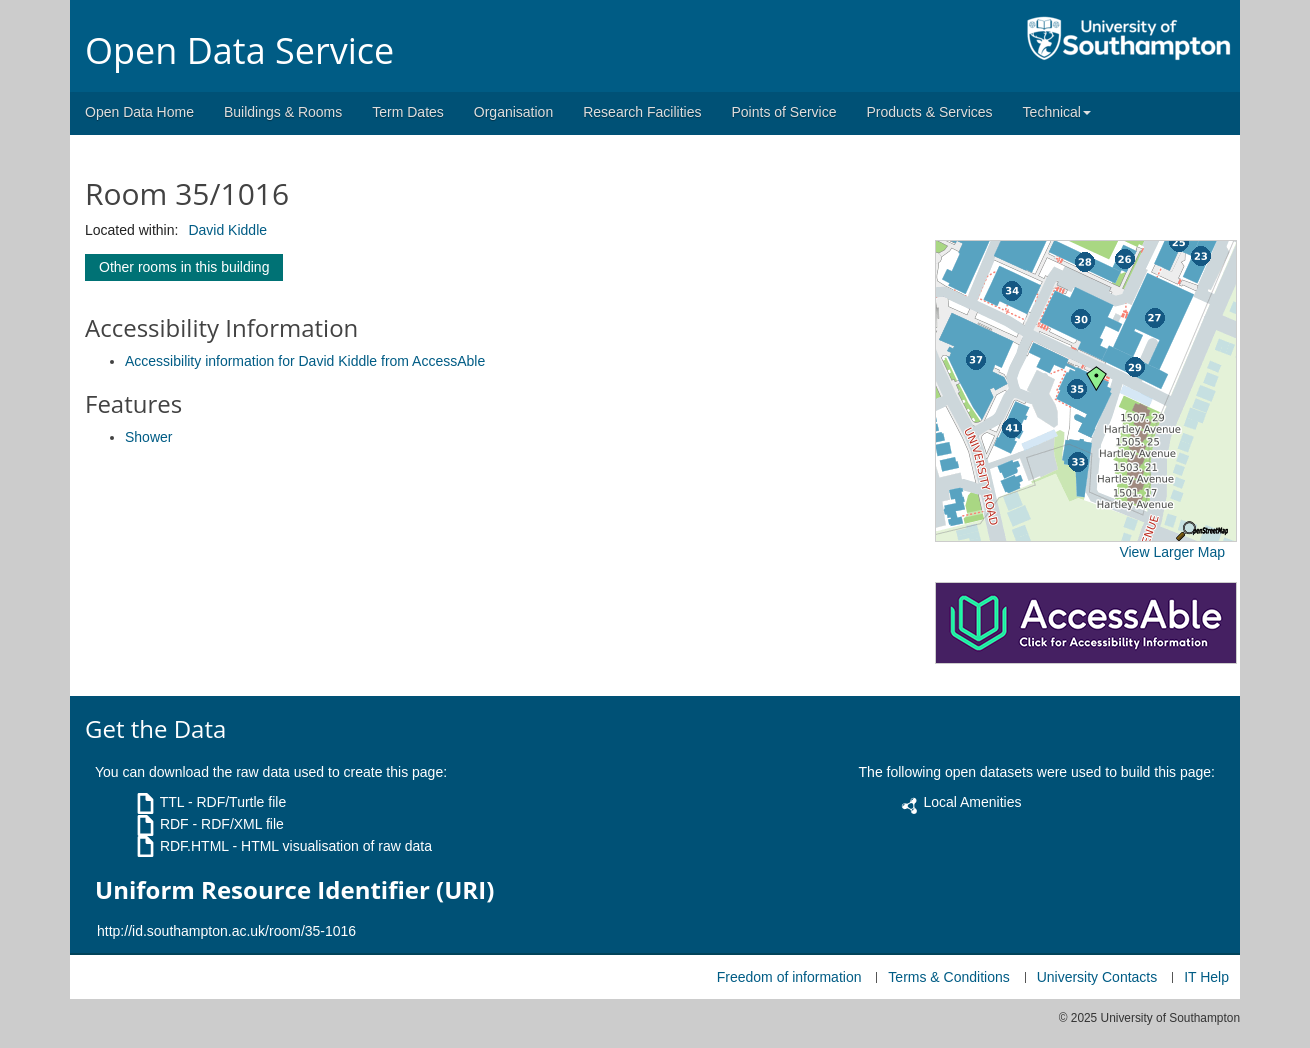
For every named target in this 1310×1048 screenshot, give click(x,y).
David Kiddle (227, 230)
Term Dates (408, 112)
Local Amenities (972, 802)
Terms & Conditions (948, 977)
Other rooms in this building (184, 267)
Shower (148, 437)
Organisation (513, 112)
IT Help (1206, 977)
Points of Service (783, 112)
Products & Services (930, 112)
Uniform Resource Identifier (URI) (294, 890)
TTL (172, 802)
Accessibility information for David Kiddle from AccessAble (305, 361)
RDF (174, 824)
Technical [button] (1057, 112)
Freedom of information (789, 977)
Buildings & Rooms (283, 112)
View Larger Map (1172, 552)
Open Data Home (139, 112)
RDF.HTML (194, 846)
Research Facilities (642, 112)
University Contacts (1097, 977)
